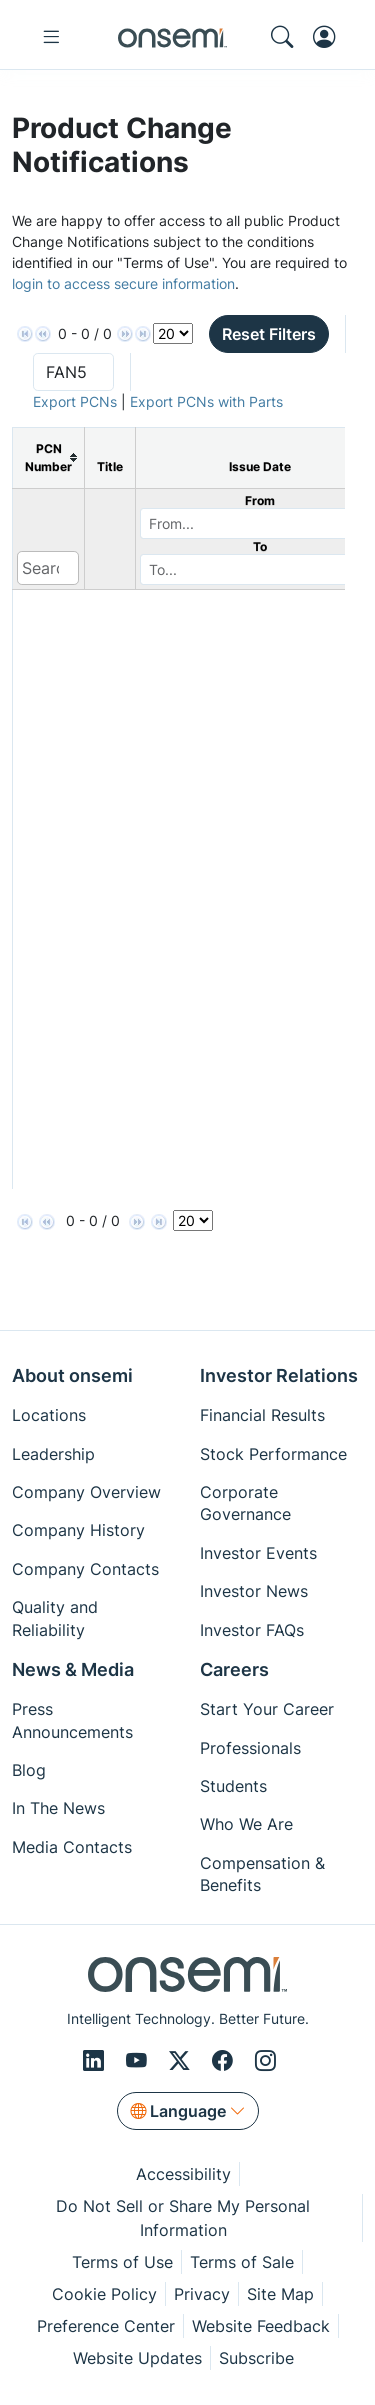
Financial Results (262, 1415)
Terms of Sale (242, 2262)
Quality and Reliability (55, 1618)
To (260, 546)
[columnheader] (49, 457)
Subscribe (256, 2358)
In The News (58, 1808)
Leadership (53, 1454)
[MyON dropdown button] (330, 37)
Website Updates (137, 2358)
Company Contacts (85, 1569)
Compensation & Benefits (262, 1874)
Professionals (250, 1748)
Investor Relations (279, 1375)
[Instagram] (265, 2060)
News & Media (73, 1669)
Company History (78, 1530)
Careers (234, 1669)
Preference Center (106, 2326)
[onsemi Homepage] (172, 37)
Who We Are (246, 1824)
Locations (49, 1415)
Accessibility (183, 2174)
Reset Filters (269, 334)
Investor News (254, 1591)
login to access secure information (123, 283)
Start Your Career (267, 1709)
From (260, 500)
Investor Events (258, 1553)
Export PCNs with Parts (206, 401)
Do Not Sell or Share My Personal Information (183, 2218)
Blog (29, 1770)
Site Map (280, 2294)
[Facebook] (225, 2060)
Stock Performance (273, 1454)
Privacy (202, 2294)
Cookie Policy (104, 2294)
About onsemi (72, 1375)
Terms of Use (122, 2262)
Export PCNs (75, 401)
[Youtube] (139, 2060)
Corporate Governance (245, 1503)
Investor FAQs (252, 1630)
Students (233, 1786)
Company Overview (86, 1492)
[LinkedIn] (96, 2060)
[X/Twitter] (182, 2060)
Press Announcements (72, 1720)
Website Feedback (261, 2326)
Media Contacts (72, 1847)
